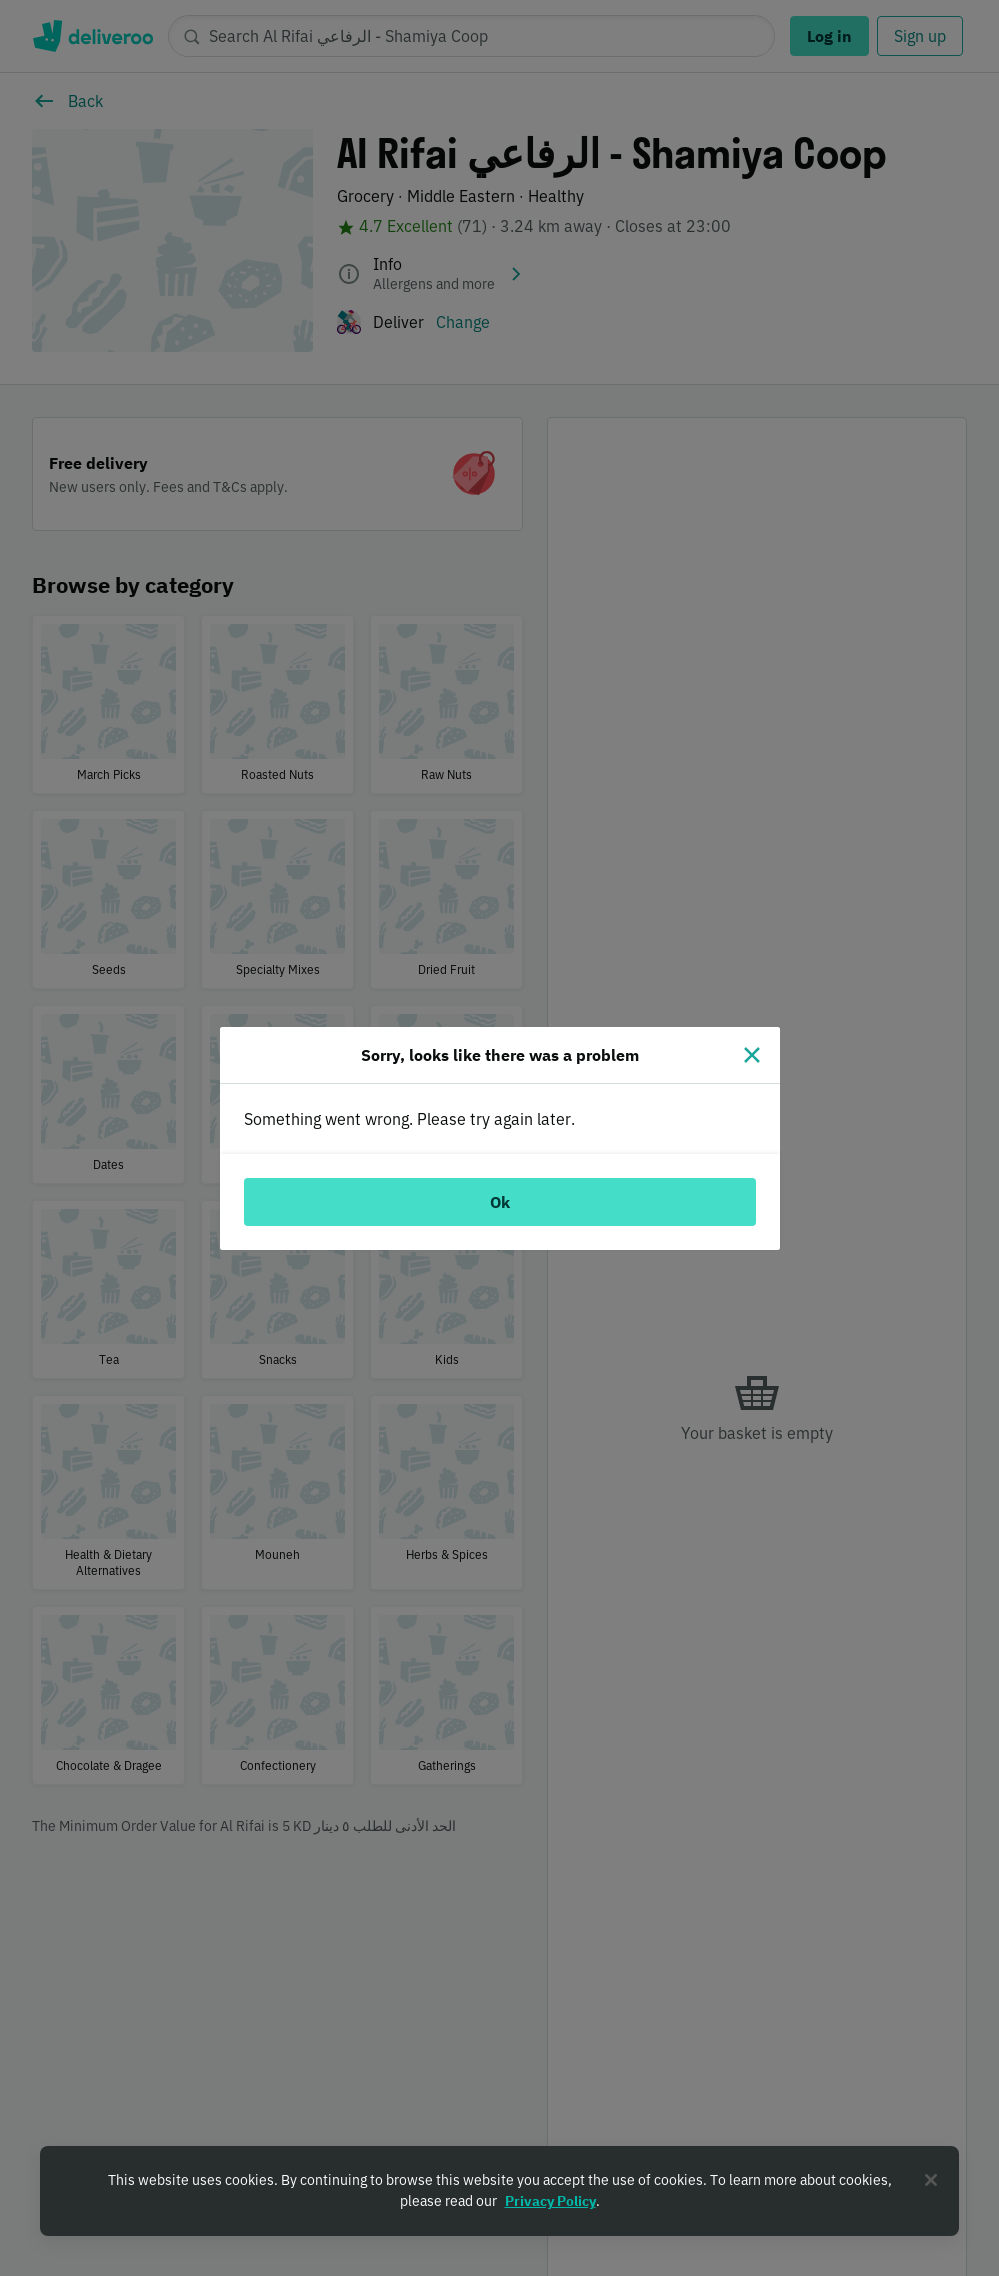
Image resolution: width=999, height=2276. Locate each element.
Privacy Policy (550, 2201)
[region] (499, 2191)
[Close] (752, 1055)
